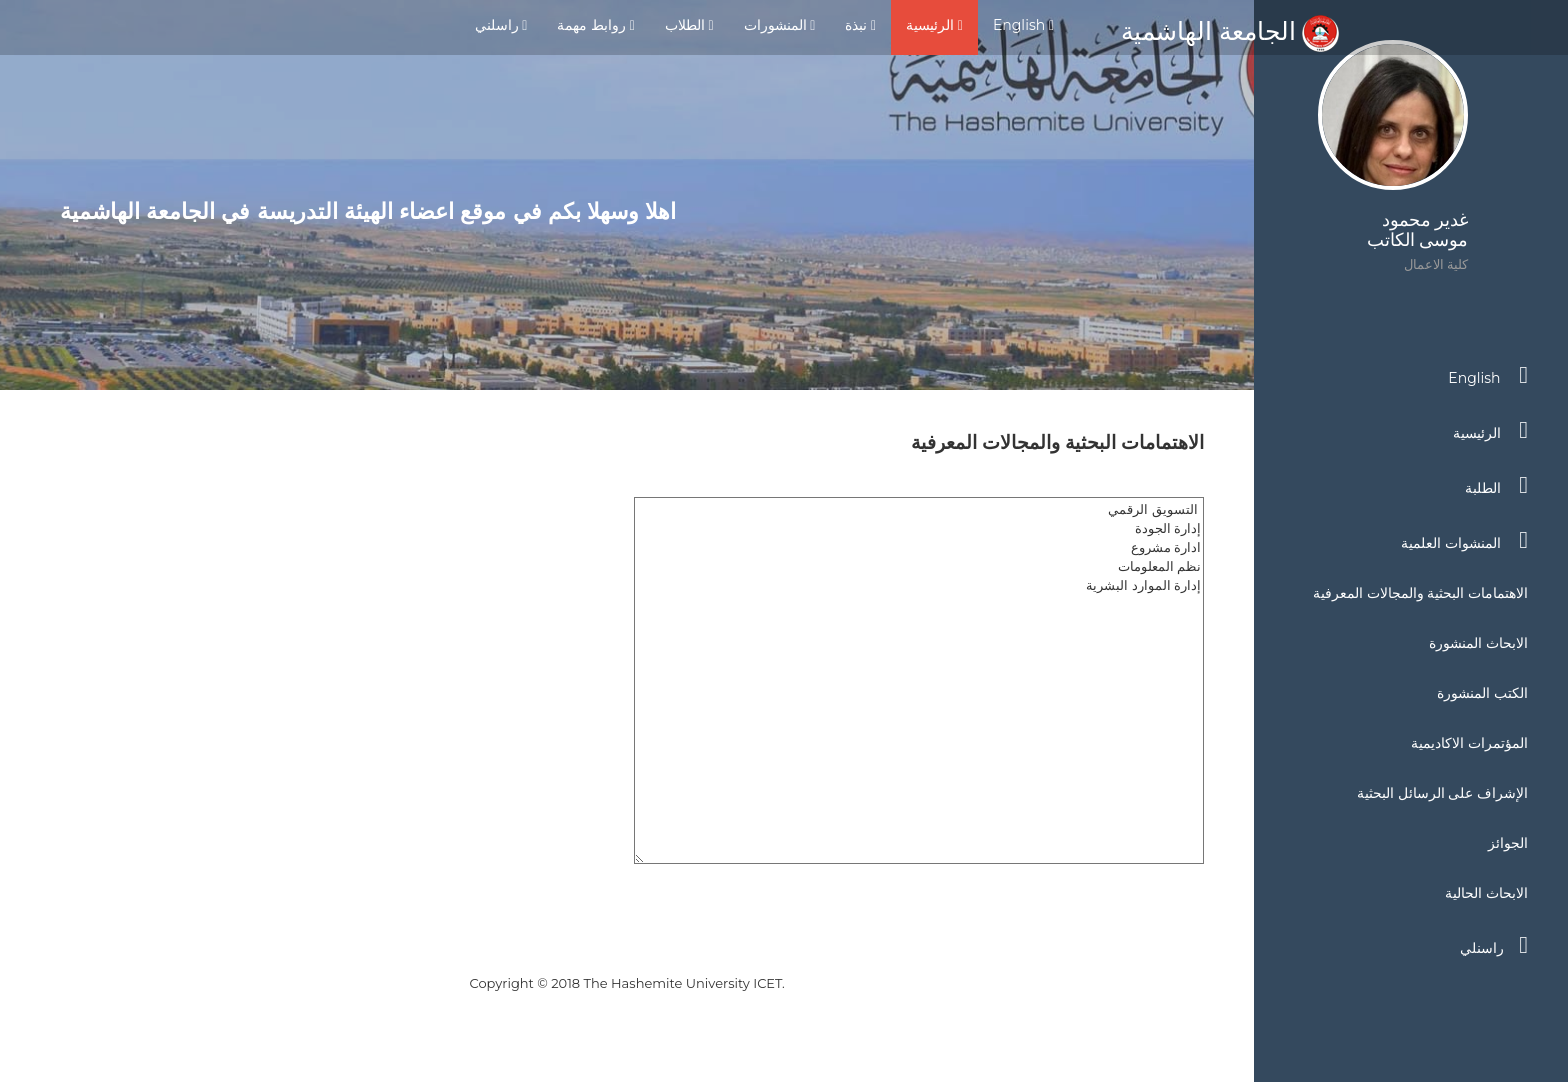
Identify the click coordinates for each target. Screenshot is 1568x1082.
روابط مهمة (595, 25)
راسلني (501, 25)
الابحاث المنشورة (1478, 643)
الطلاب (689, 25)
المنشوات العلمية (1464, 540)
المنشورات (780, 25)
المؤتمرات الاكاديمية (1469, 743)
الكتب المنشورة (1482, 693)
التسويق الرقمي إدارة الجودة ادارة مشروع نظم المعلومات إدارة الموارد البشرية (919, 680)
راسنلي (1494, 945)
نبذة (860, 25)
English (1023, 25)
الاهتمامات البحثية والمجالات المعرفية (1420, 593)
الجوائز (1508, 843)
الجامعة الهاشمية (1230, 31)
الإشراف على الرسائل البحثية (1442, 793)
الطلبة (1496, 485)
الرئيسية (934, 25)
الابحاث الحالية (1486, 893)
